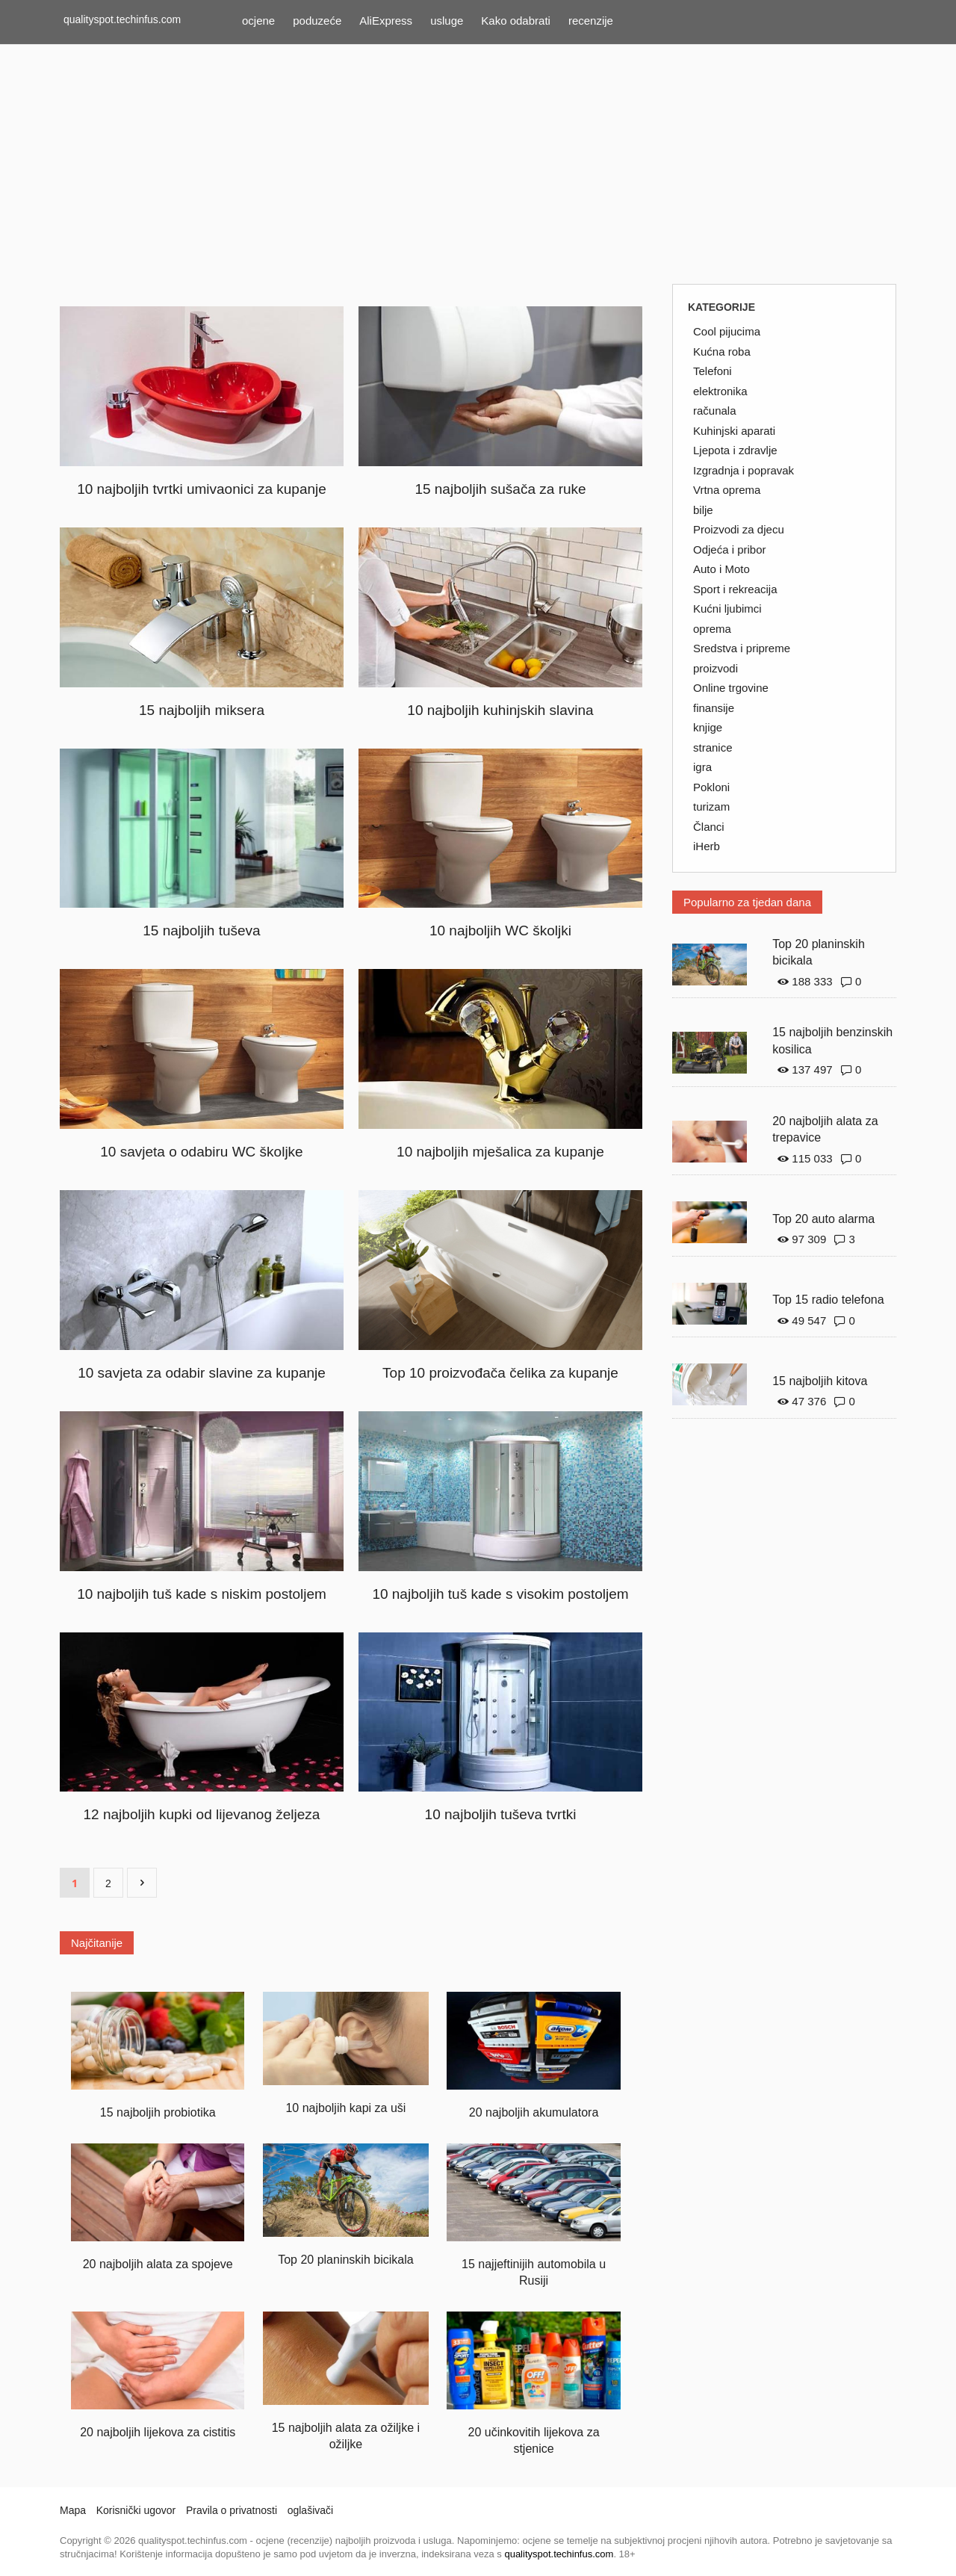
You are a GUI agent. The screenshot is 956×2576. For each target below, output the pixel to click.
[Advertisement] (478, 164)
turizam (711, 806)
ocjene (258, 20)
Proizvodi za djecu (738, 529)
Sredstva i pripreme (741, 648)
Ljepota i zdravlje (735, 450)
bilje (703, 510)
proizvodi (715, 668)
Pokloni (711, 787)
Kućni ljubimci (727, 608)
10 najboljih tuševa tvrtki (501, 1814)
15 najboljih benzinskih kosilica (832, 1041)
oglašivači (310, 2510)
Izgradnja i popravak (743, 470)
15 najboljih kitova (819, 1381)
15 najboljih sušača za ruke (500, 489)
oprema (712, 628)
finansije (713, 708)
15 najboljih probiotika (158, 2112)
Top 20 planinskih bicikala (345, 2259)
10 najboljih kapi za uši (345, 2108)
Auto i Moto (721, 569)
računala (714, 410)
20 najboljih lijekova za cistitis (157, 2432)
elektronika (720, 391)
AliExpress (385, 20)
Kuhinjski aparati (734, 430)
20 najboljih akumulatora (533, 2112)
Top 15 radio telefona (828, 1299)
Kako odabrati (515, 20)
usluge (446, 20)
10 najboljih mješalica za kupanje (500, 1151)
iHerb (706, 846)
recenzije (590, 20)
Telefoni (712, 371)
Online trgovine (731, 687)
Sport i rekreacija (735, 589)
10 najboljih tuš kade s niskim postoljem (201, 1594)
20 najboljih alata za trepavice (825, 1130)
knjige (707, 727)
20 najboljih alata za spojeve (158, 2264)
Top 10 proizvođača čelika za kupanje (500, 1373)
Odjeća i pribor (729, 549)
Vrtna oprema (726, 489)
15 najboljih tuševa (201, 930)
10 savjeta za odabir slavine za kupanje (202, 1373)
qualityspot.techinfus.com (122, 19)
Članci (708, 826)
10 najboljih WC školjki (500, 930)
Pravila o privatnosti (231, 2510)
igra (702, 767)
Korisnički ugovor (136, 2510)
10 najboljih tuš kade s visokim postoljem (500, 1594)
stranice (713, 747)
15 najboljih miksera (201, 710)
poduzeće (317, 20)
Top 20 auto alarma (823, 1219)
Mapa (73, 2510)
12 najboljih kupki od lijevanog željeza (202, 1814)
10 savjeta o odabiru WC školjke (201, 1151)
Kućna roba (722, 351)
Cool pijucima (726, 331)
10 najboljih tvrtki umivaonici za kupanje (201, 489)
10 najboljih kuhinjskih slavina (500, 710)
